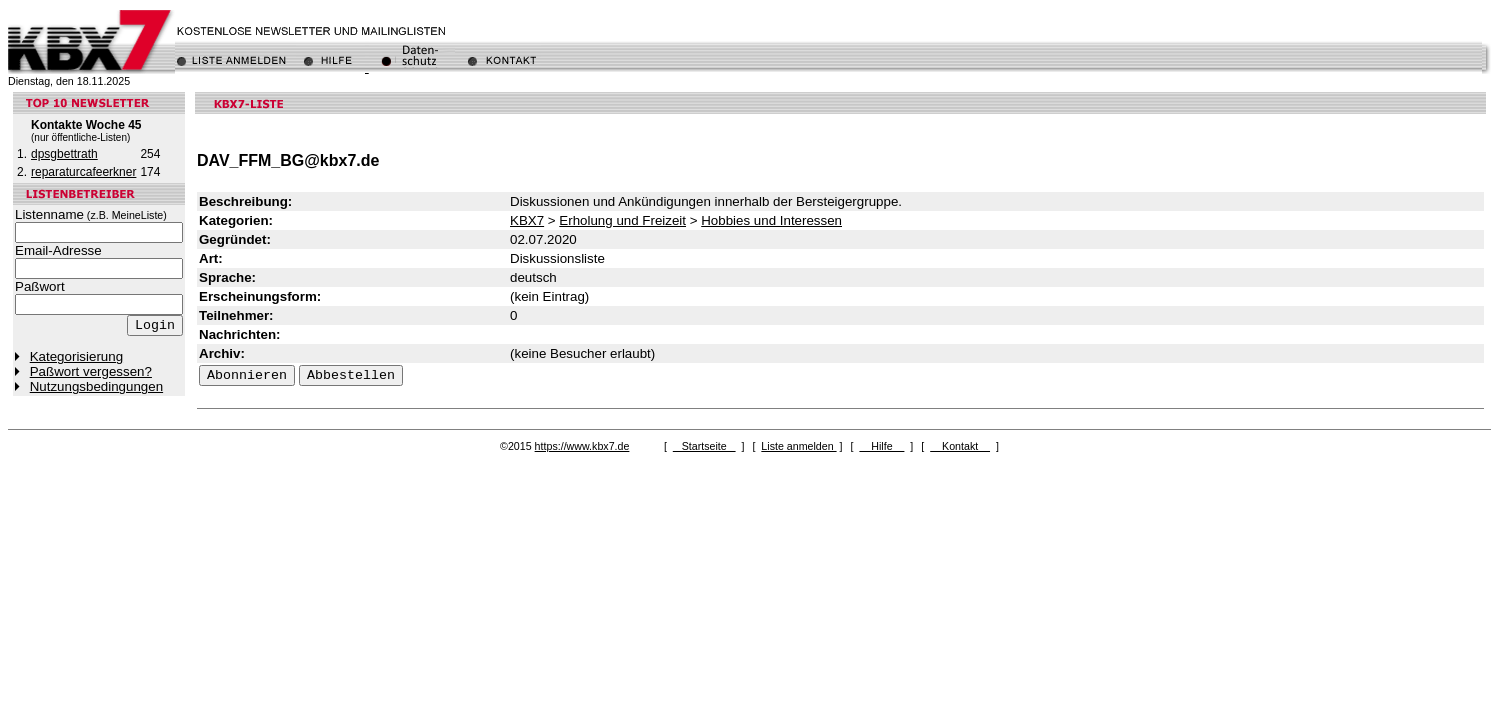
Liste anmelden (798, 446)
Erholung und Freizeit (622, 220)
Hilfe (881, 446)
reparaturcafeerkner (83, 172)
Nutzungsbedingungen (96, 386)
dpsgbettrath (64, 154)
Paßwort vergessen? (91, 371)
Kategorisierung (76, 356)
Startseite (704, 446)
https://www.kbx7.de (582, 446)
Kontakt (960, 446)
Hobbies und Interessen (771, 220)
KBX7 (527, 220)
